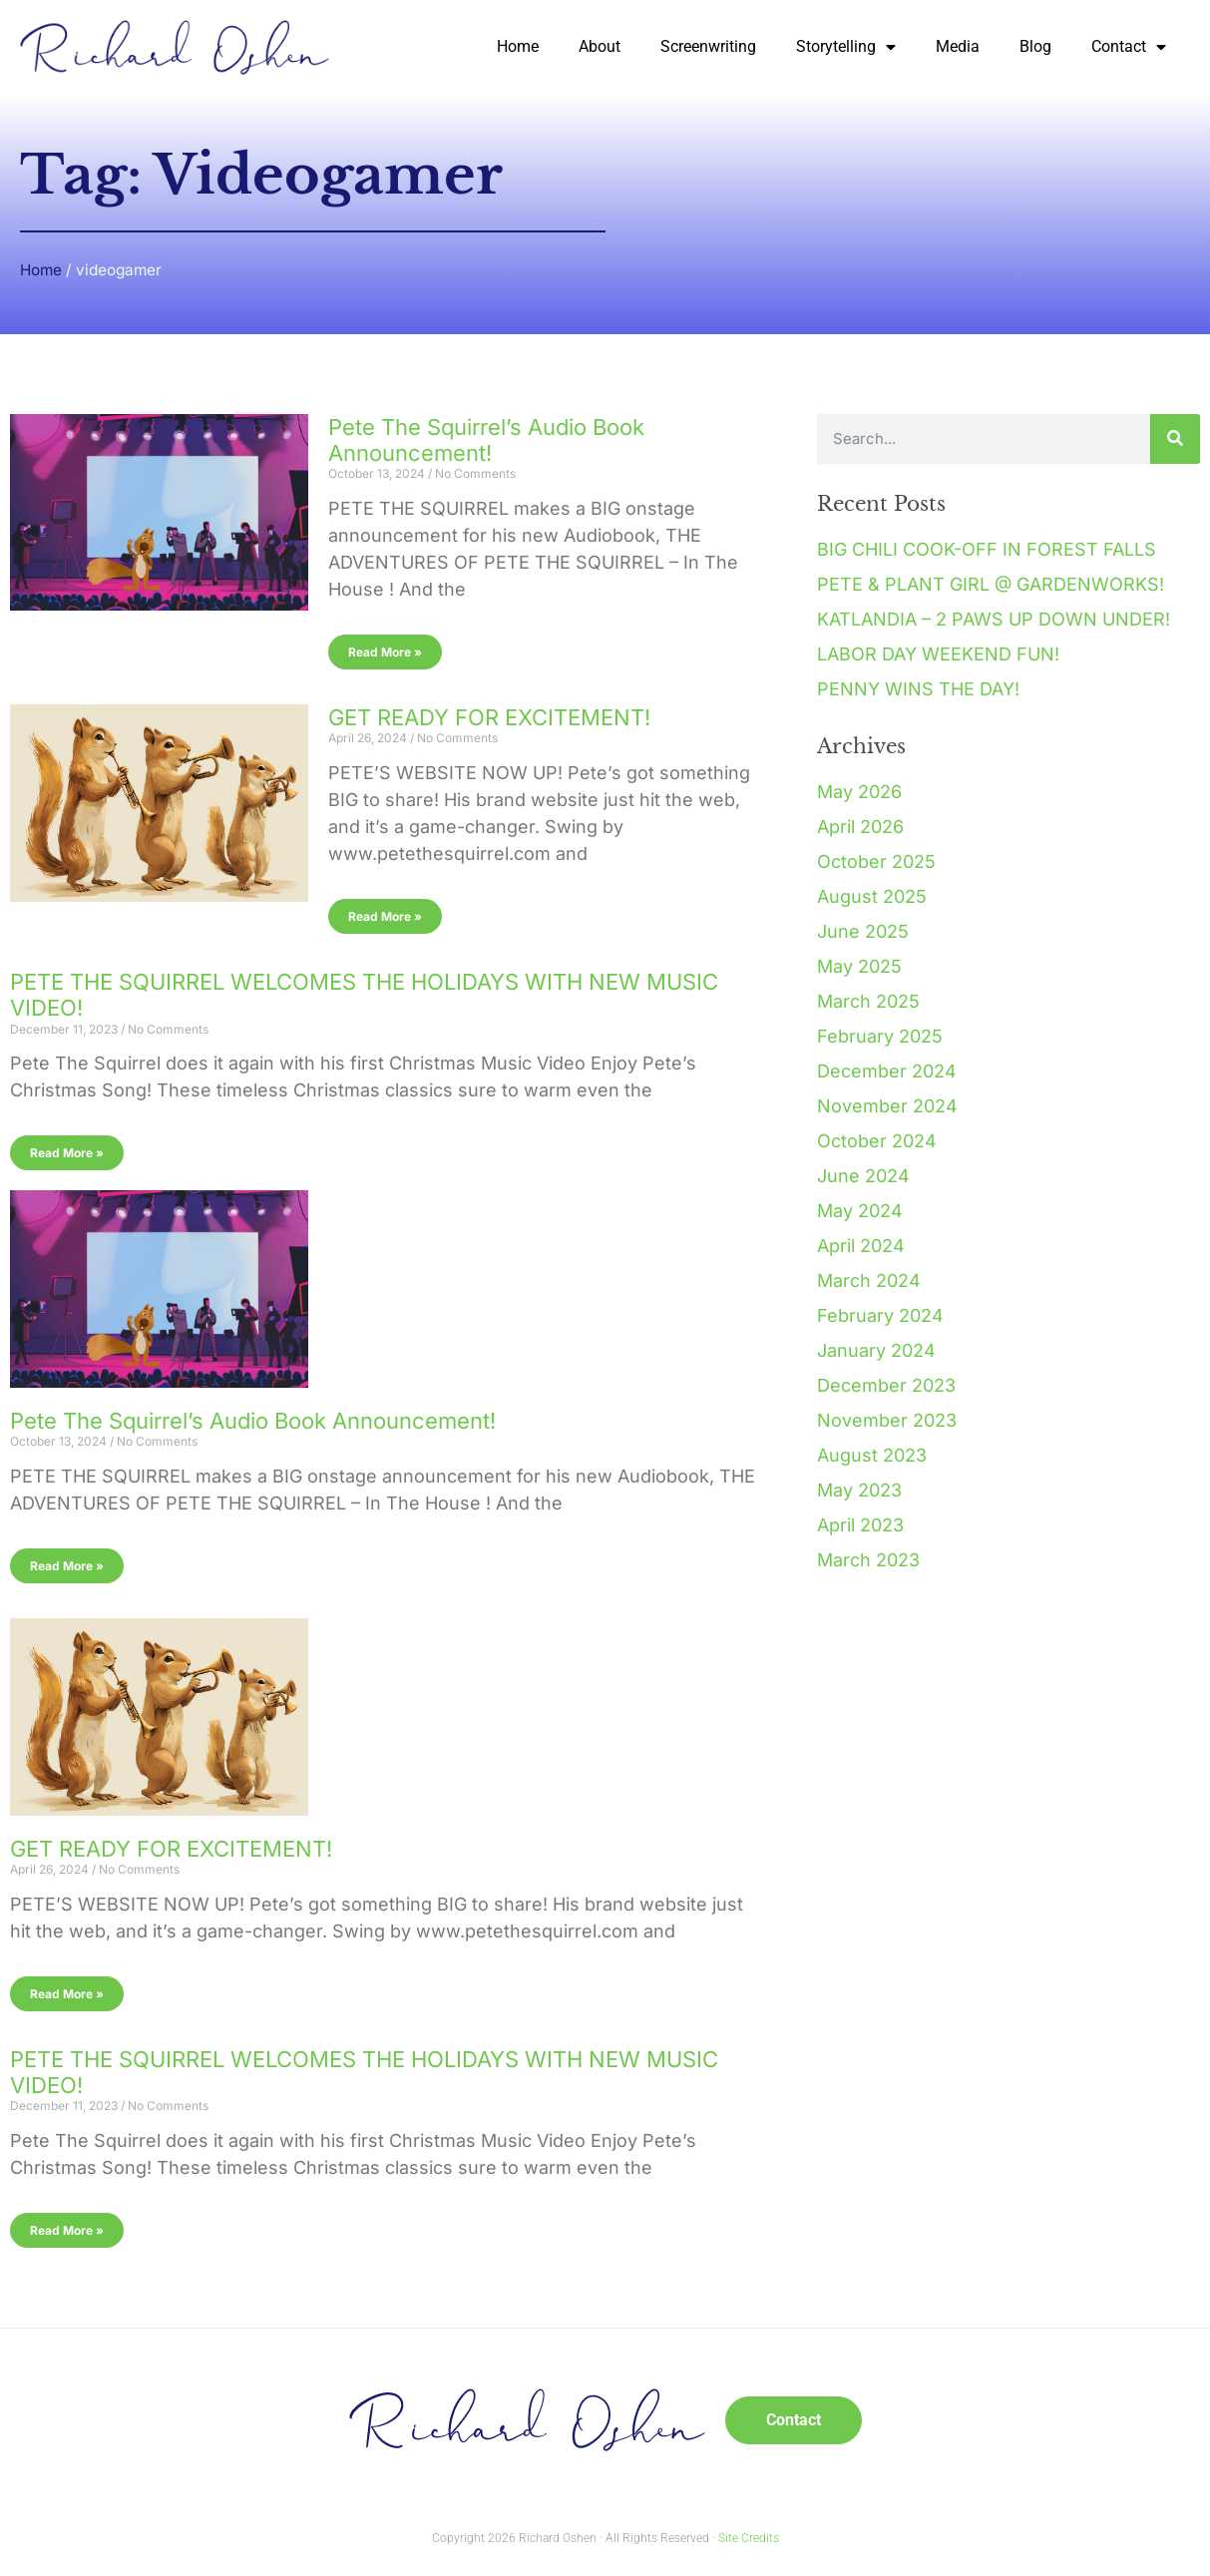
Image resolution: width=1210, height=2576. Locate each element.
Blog (1035, 46)
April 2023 (860, 1524)
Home (518, 46)
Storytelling (846, 47)
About (599, 46)
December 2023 (886, 1385)
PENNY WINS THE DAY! (918, 688)
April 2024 (861, 1245)
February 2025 (880, 1036)
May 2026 (859, 791)
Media (958, 46)
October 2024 (877, 1140)
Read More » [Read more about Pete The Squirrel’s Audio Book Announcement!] (385, 651)
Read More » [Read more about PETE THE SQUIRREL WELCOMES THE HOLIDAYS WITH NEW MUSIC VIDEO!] (67, 1152)
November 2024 (887, 1105)
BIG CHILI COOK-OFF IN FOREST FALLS (986, 549)
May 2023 (859, 1490)
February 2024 (880, 1315)
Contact (1128, 47)
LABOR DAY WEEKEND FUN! (938, 654)
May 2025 (859, 966)
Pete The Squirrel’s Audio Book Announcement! (486, 440)
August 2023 (872, 1455)
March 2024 (869, 1280)
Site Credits (748, 2538)
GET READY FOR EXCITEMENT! (489, 717)
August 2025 (872, 896)
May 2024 (860, 1210)
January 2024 (876, 1350)
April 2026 (860, 826)
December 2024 (887, 1071)
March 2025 (868, 1001)
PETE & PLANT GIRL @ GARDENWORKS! (990, 584)
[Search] (1175, 439)
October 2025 (876, 861)
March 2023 (868, 1559)
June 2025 (863, 931)
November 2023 (887, 1420)
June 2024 (863, 1175)
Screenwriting (708, 46)
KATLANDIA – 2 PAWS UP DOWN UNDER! (993, 619)
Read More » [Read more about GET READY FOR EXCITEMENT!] (385, 916)
